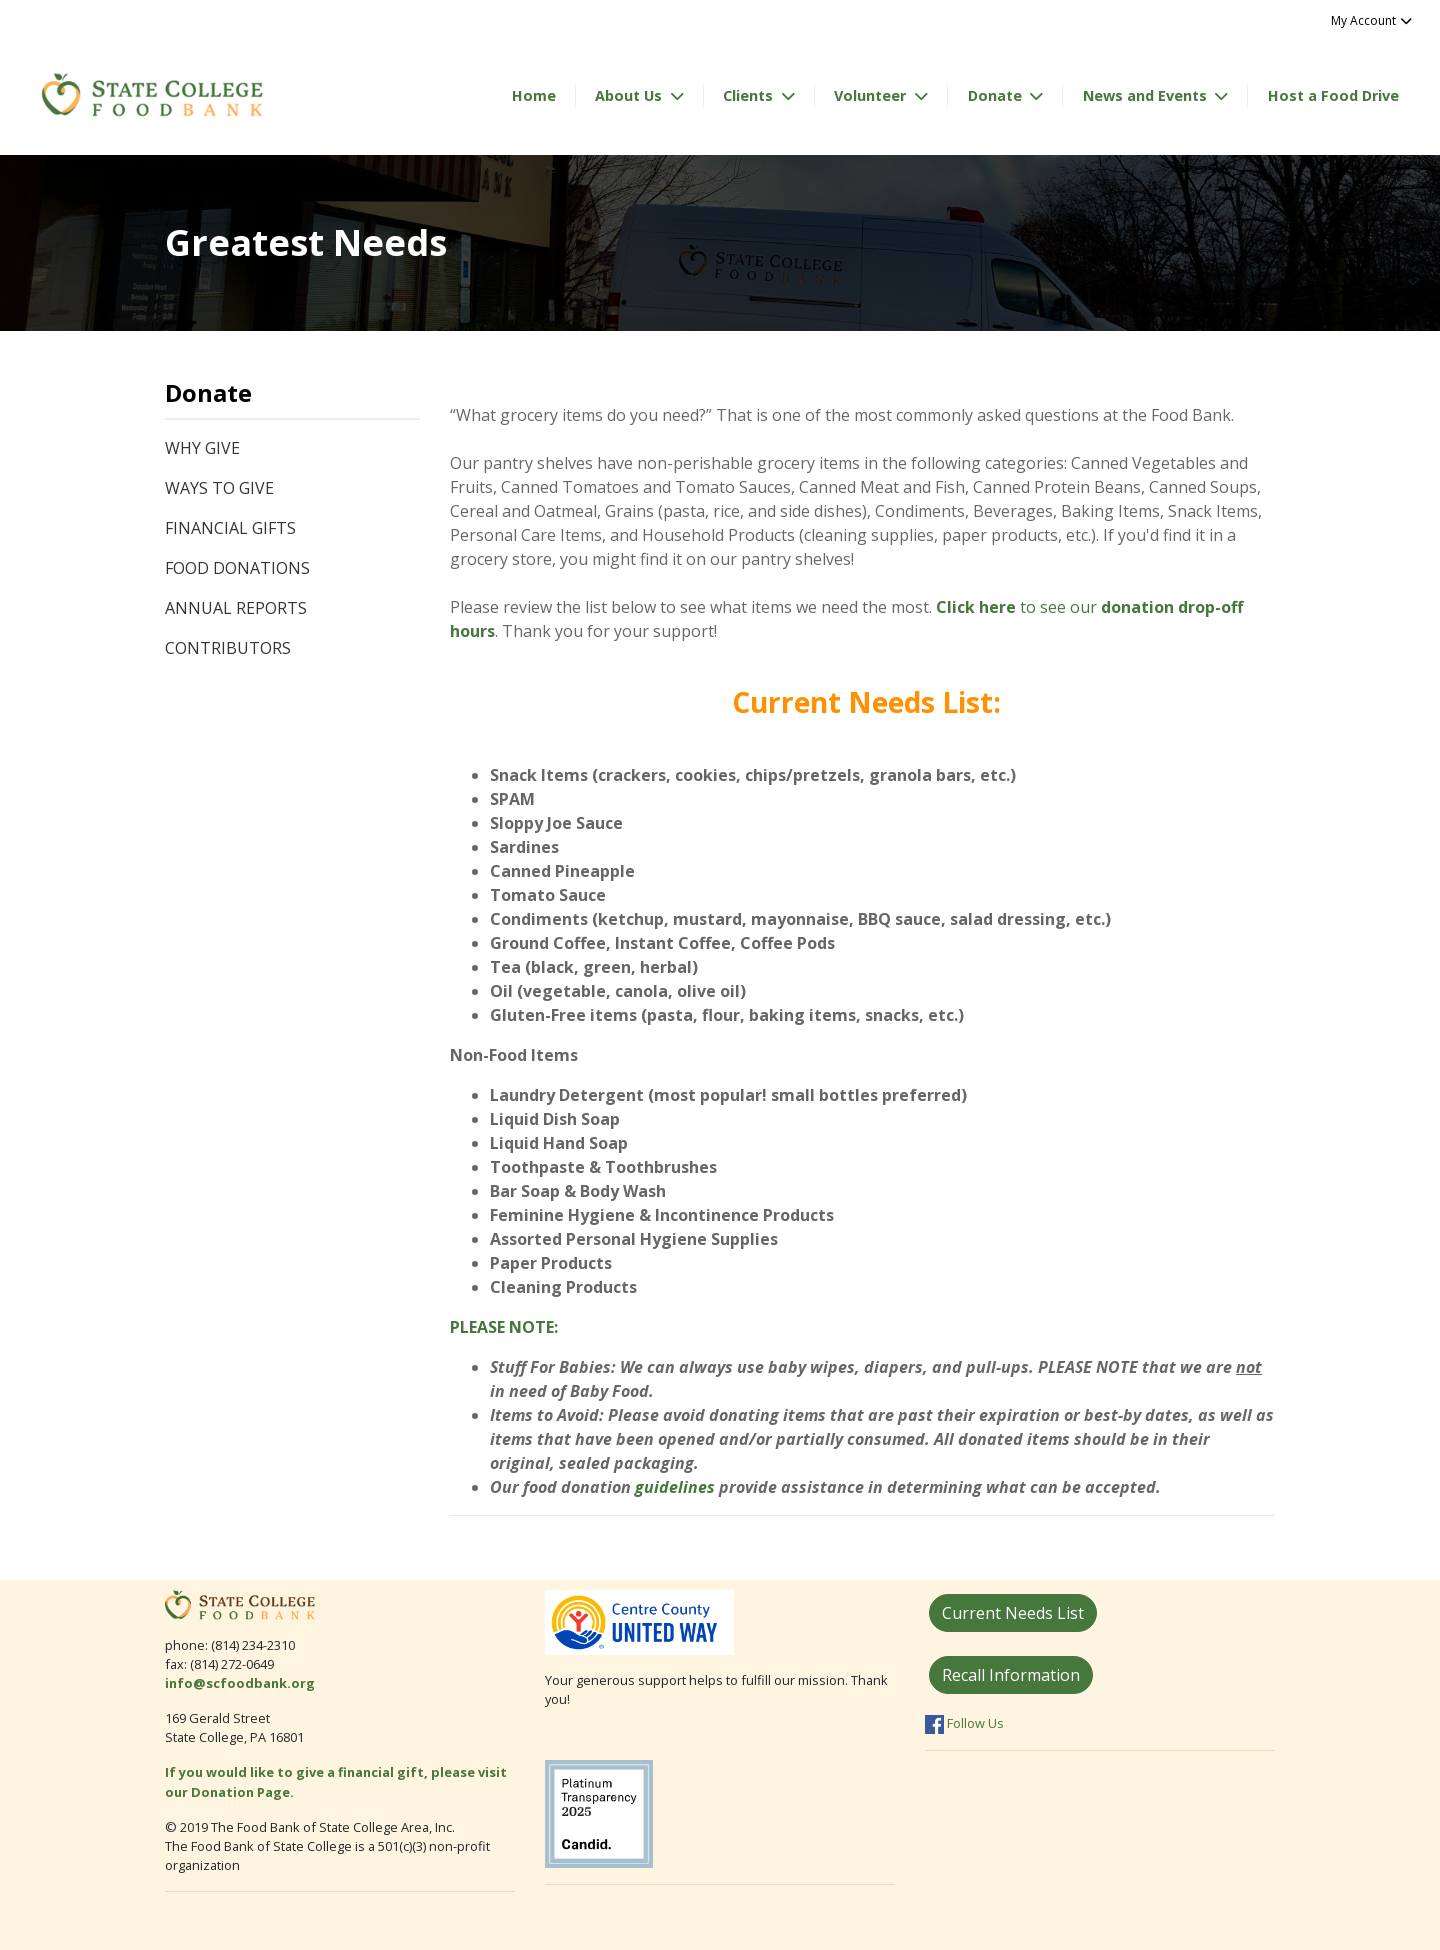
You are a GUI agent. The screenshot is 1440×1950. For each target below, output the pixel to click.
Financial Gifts (230, 528)
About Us (630, 95)
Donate (997, 95)
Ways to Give (219, 488)
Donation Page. (244, 1792)
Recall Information (1011, 1675)
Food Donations (237, 568)
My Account (1372, 20)
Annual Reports (236, 608)
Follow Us (964, 1723)
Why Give (202, 448)
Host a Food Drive (1333, 95)
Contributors (228, 648)
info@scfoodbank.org (240, 1683)
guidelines (675, 1487)
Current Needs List (1013, 1613)
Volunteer (872, 95)
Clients (750, 95)
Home (534, 95)
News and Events (1147, 95)
